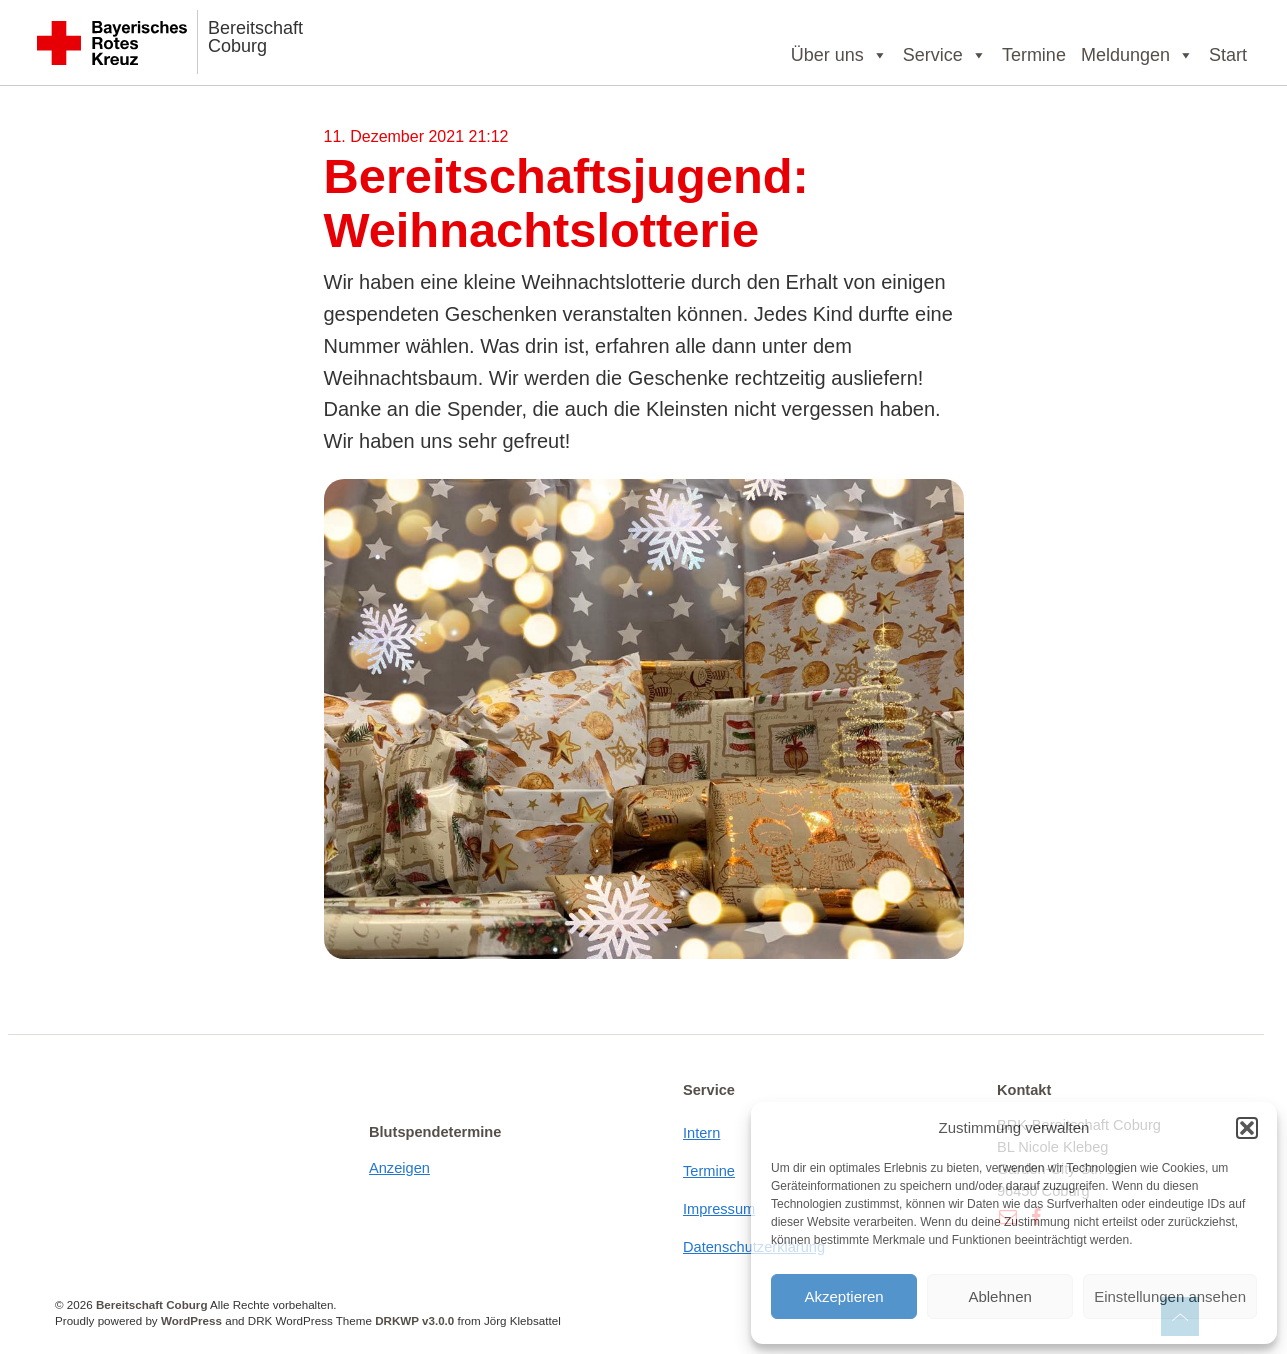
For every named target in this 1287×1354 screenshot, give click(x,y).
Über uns (839, 55)
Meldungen (1137, 55)
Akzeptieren (843, 1296)
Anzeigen (399, 1168)
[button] (1247, 1128)
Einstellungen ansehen (1170, 1296)
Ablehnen (999, 1296)
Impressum (719, 1209)
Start (1228, 55)
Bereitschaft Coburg (255, 37)
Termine (1034, 55)
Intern (701, 1133)
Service (945, 55)
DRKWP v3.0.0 (414, 1320)
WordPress (191, 1320)
